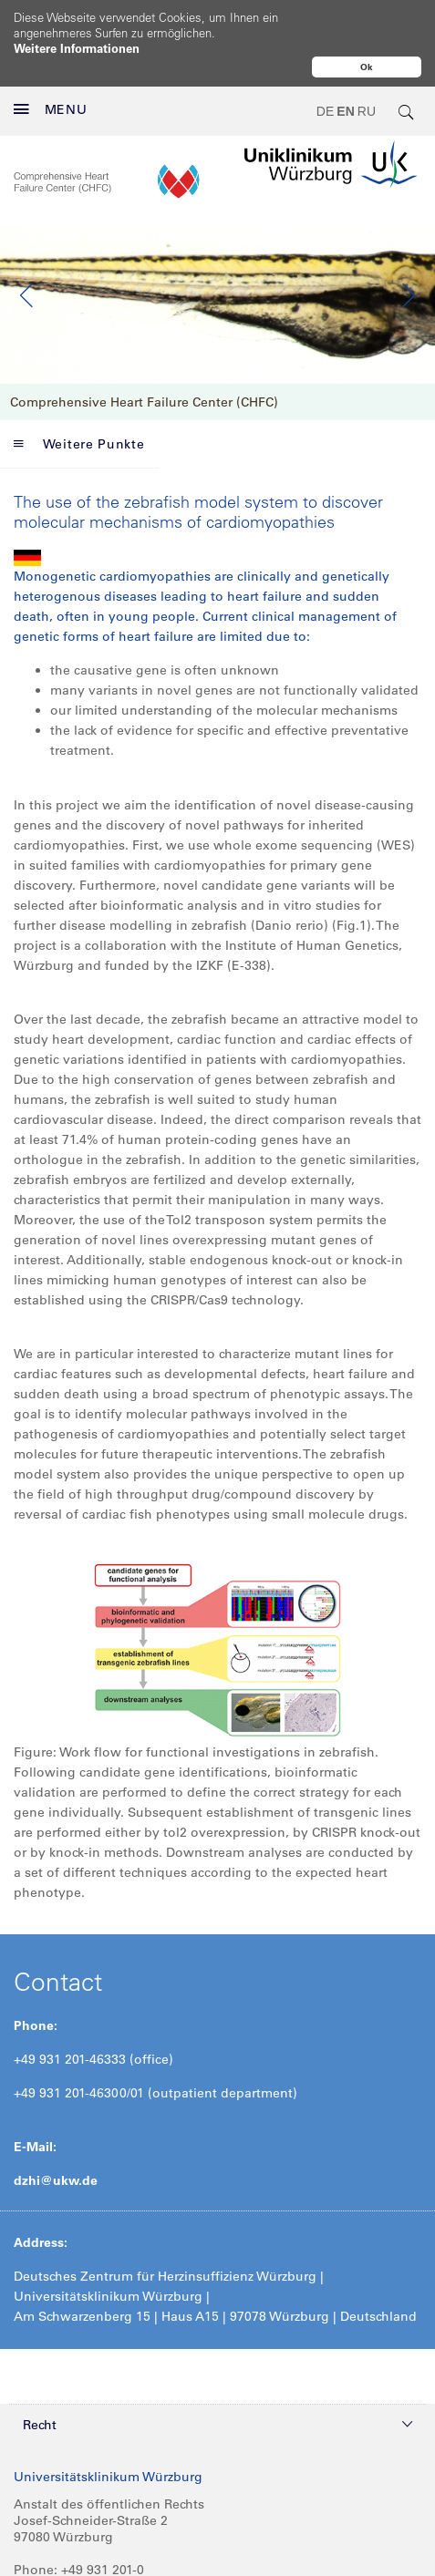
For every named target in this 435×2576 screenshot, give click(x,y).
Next (407, 257)
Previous (27, 257)
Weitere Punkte (79, 405)
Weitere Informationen (77, 48)
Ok (366, 67)
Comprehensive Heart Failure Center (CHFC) (144, 363)
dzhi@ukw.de (56, 2142)
